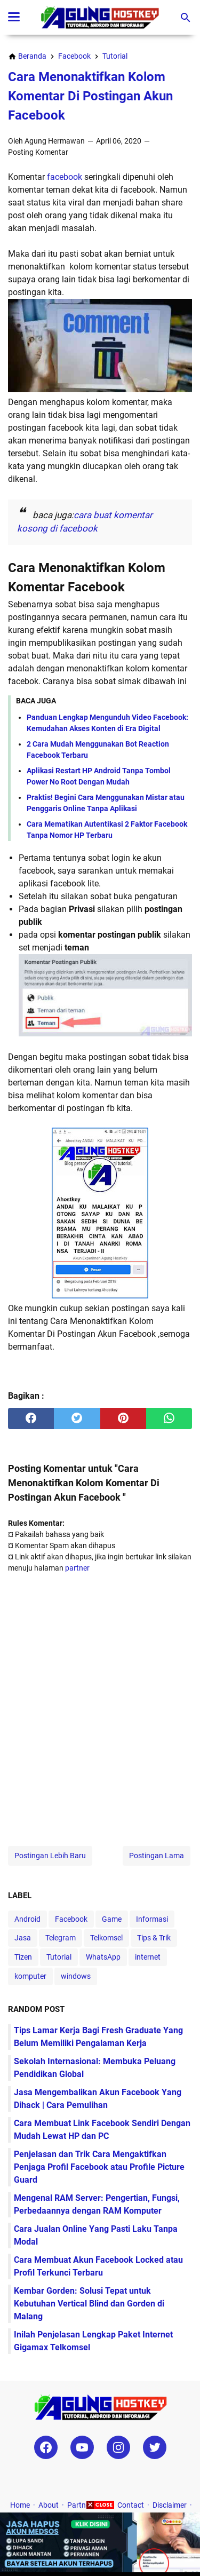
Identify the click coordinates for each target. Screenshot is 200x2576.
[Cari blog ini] (185, 17)
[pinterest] (123, 1418)
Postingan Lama (156, 1855)
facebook (64, 177)
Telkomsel (106, 1937)
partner (77, 1568)
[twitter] (77, 1418)
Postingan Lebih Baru (50, 1855)
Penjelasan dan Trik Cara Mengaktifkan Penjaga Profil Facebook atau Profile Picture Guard (99, 2167)
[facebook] (31, 1418)
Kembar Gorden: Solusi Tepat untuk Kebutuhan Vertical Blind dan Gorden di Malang (89, 2303)
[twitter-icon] (154, 2447)
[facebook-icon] (46, 2447)
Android (27, 1919)
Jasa (22, 1937)
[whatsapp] (169, 1418)
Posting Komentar (38, 152)
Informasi (152, 1919)
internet (148, 1957)
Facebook (71, 1919)
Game (112, 1919)
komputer (30, 1976)
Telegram (60, 1937)
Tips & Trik (154, 1937)
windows (76, 1976)
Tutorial (58, 1957)
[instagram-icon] (118, 2447)
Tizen (23, 1957)
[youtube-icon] (82, 2447)
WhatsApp (103, 1957)
